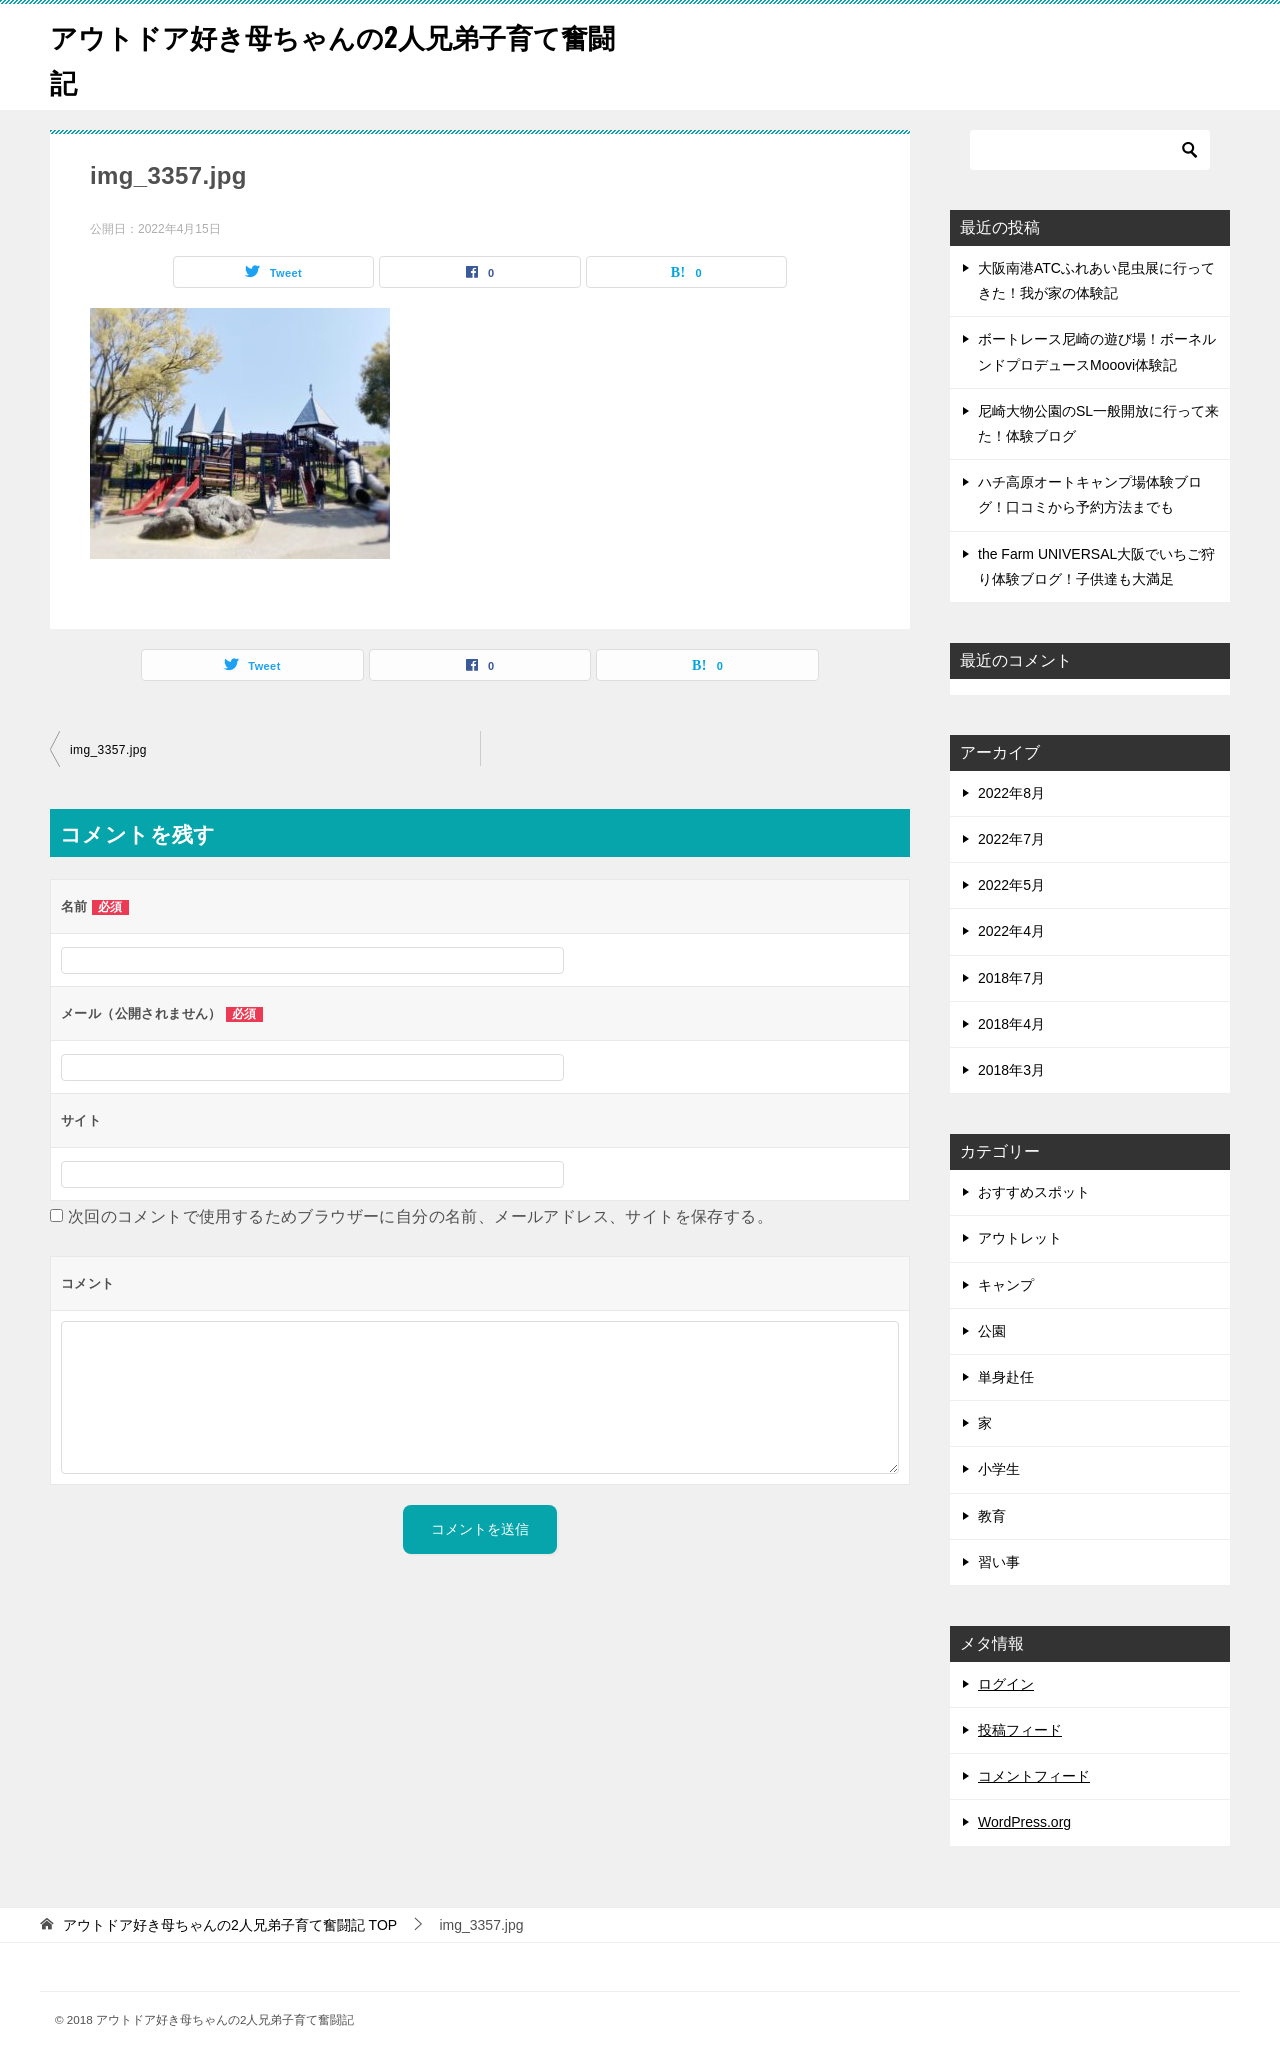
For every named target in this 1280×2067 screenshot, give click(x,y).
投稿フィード (1020, 1730)
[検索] (1090, 150)
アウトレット (1020, 1238)
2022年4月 (1011, 931)
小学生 (999, 1469)
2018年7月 (1011, 978)
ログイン (1006, 1684)
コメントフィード (1034, 1776)
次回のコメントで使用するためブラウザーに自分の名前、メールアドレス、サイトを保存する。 (420, 1216)
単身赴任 (1006, 1377)
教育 (992, 1516)
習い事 (999, 1562)
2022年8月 (1011, 793)
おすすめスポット (1034, 1192)
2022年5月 (1011, 885)
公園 (992, 1331)
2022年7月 (1011, 839)
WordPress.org (1024, 1822)
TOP (230, 1925)
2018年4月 (1011, 1024)
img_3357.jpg (108, 750)
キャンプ (1006, 1285)
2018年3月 (1011, 1070)
